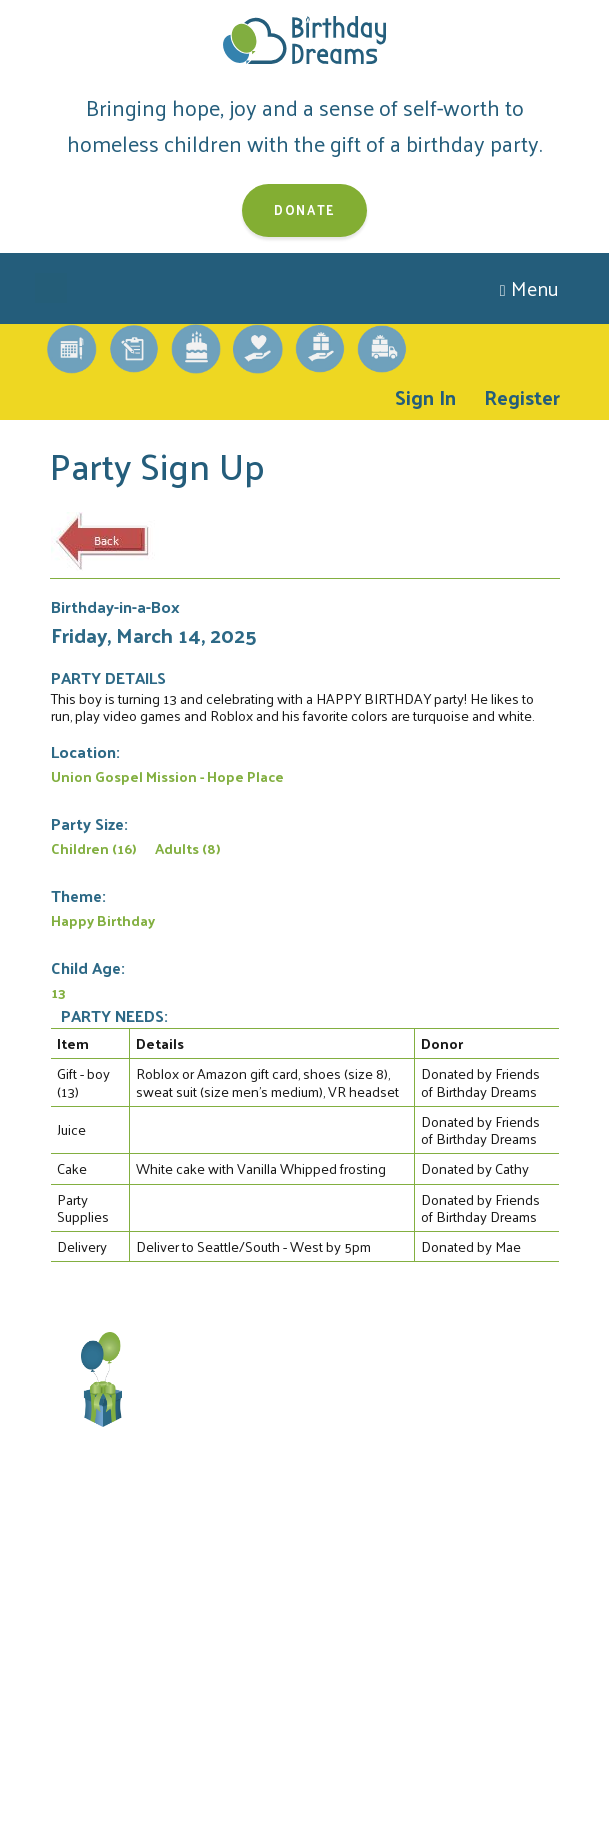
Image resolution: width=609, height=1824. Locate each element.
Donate (304, 209)
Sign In (425, 397)
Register (522, 397)
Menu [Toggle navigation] (529, 288)
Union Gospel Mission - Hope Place (167, 776)
